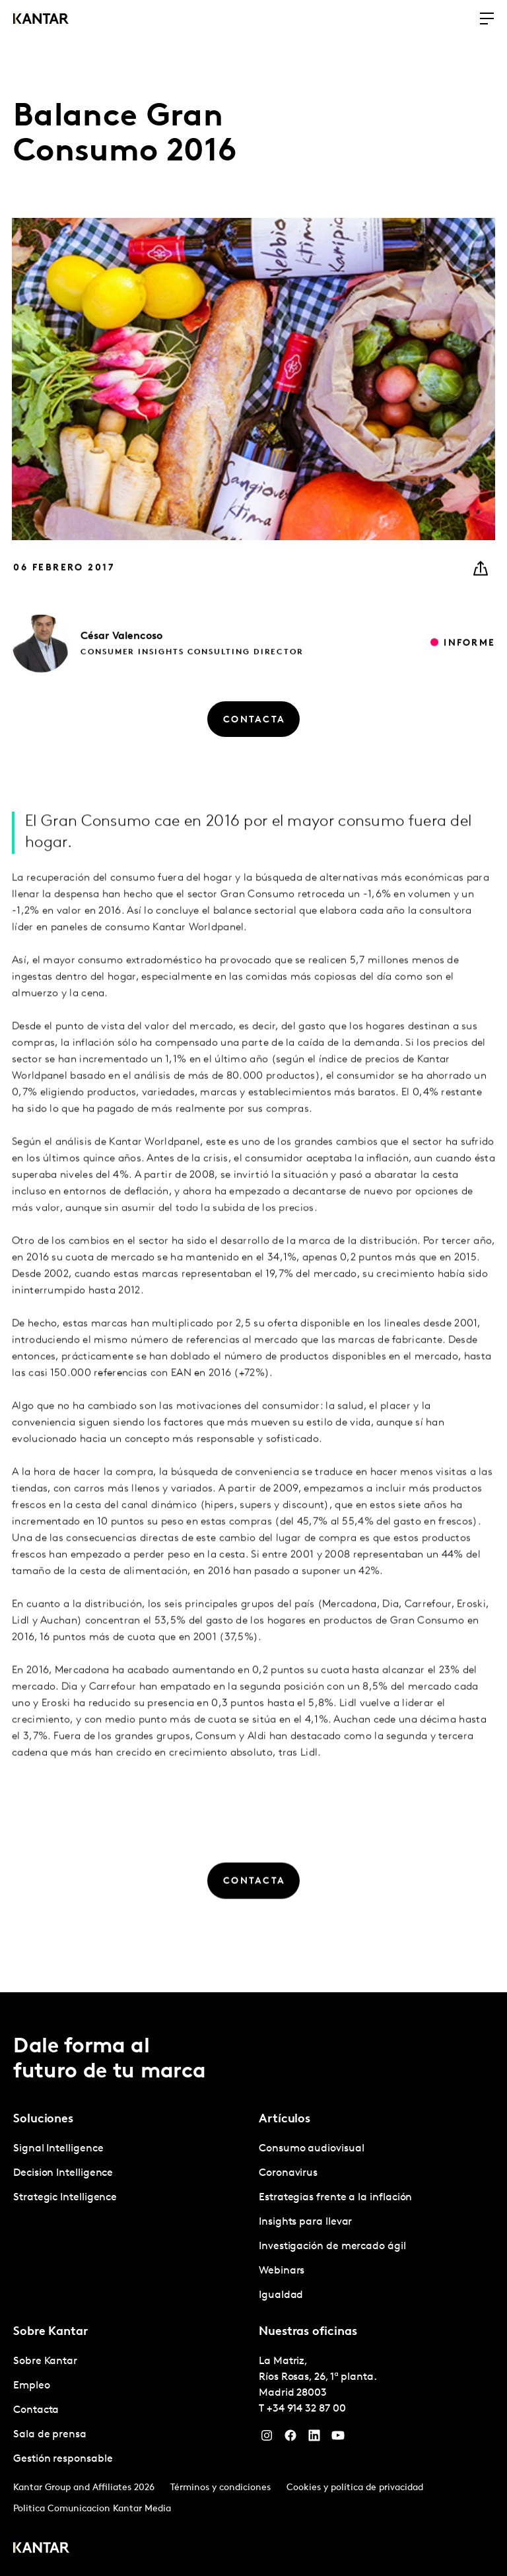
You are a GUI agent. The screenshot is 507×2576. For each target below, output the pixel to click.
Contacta (36, 2410)
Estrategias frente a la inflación (335, 2197)
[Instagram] (267, 2438)
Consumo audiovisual (311, 2148)
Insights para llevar (305, 2222)
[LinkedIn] (314, 2438)
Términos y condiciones (220, 2488)
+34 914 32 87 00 (306, 2409)
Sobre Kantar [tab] (50, 2332)
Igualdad (281, 2295)
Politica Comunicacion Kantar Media (92, 2509)
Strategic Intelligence (65, 2197)
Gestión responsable (62, 2459)
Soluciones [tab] (43, 2119)
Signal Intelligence (58, 2148)
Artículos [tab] (284, 2119)
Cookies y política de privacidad (355, 2488)
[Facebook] (290, 2438)
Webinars (281, 2271)
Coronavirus (288, 2173)
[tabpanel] (130, 2173)
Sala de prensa (49, 2434)
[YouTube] (338, 2438)
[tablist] (253, 2284)
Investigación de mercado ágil (332, 2246)
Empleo (31, 2386)
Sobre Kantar (45, 2361)
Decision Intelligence (63, 2173)
